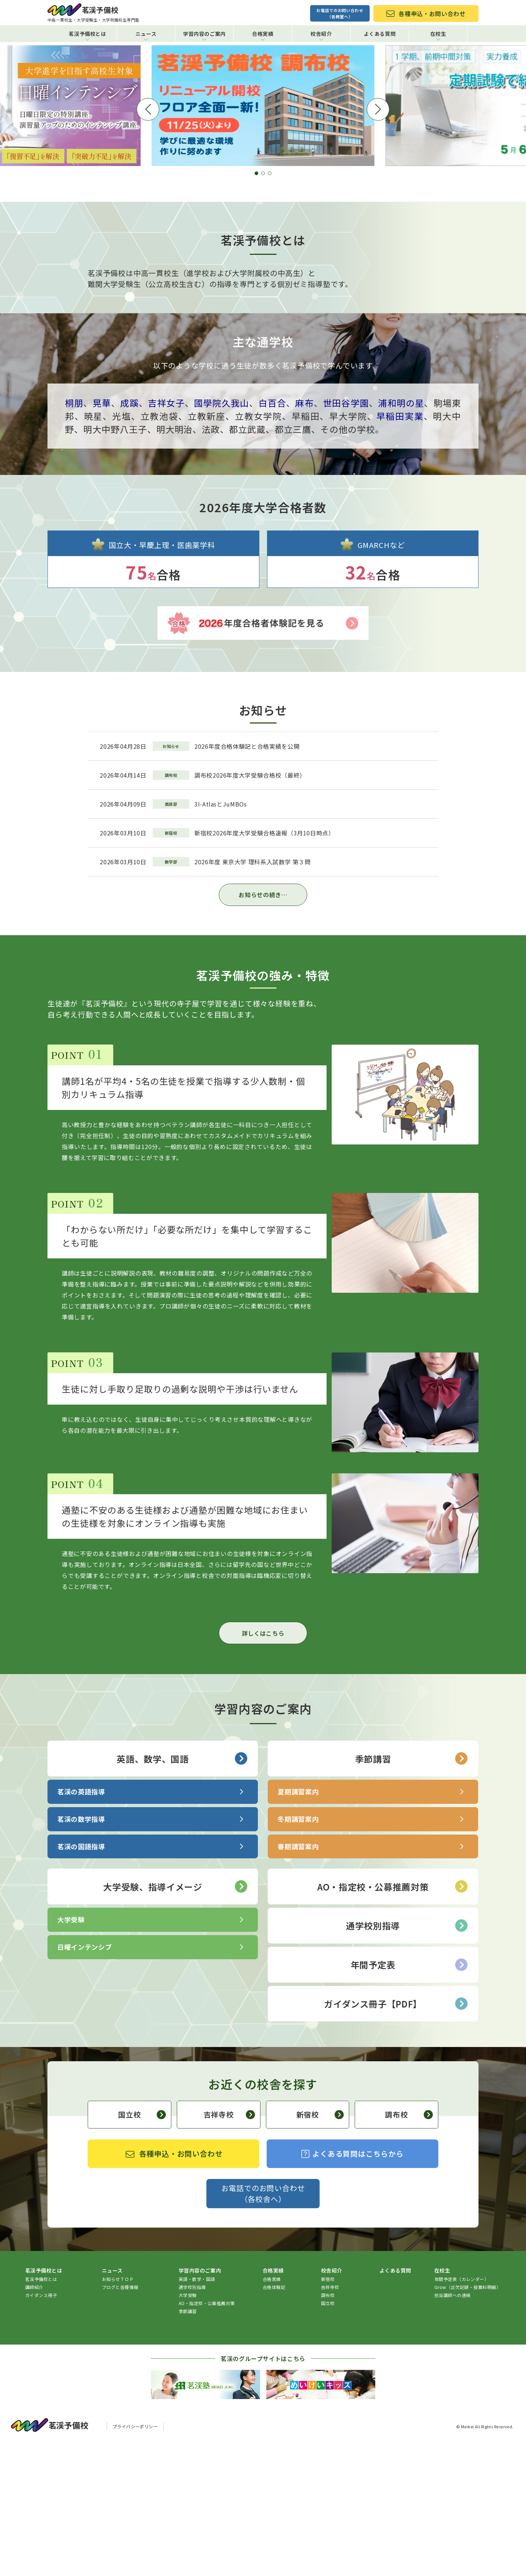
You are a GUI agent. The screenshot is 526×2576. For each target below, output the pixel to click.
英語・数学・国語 (197, 2413)
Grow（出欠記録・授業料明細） (467, 2421)
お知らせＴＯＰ (118, 2413)
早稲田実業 (399, 549)
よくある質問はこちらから (352, 2287)
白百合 (272, 536)
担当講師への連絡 (452, 2429)
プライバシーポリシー (135, 2560)
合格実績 (263, 35)
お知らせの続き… (263, 1028)
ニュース (146, 35)
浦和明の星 (401, 536)
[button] (256, 307)
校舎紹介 (321, 35)
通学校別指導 (407, 2059)
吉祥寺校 (229, 2248)
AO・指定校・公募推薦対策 (392, 2020)
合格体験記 (274, 2421)
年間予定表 (409, 2098)
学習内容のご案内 (204, 35)
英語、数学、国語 (182, 1892)
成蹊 (129, 536)
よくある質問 (380, 33)
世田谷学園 (346, 536)
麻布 (304, 536)
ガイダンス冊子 (41, 2429)
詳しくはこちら (263, 1767)
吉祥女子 (166, 536)
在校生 (438, 35)
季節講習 (411, 1892)
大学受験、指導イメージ (175, 2020)
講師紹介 (34, 2421)
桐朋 (74, 536)
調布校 (409, 2248)
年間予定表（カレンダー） (461, 2413)
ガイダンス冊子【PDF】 (396, 2137)
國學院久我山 (221, 536)
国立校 (142, 2248)
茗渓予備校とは (87, 35)
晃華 (102, 536)
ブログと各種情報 (120, 2421)
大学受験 (188, 2429)
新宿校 (320, 2248)
